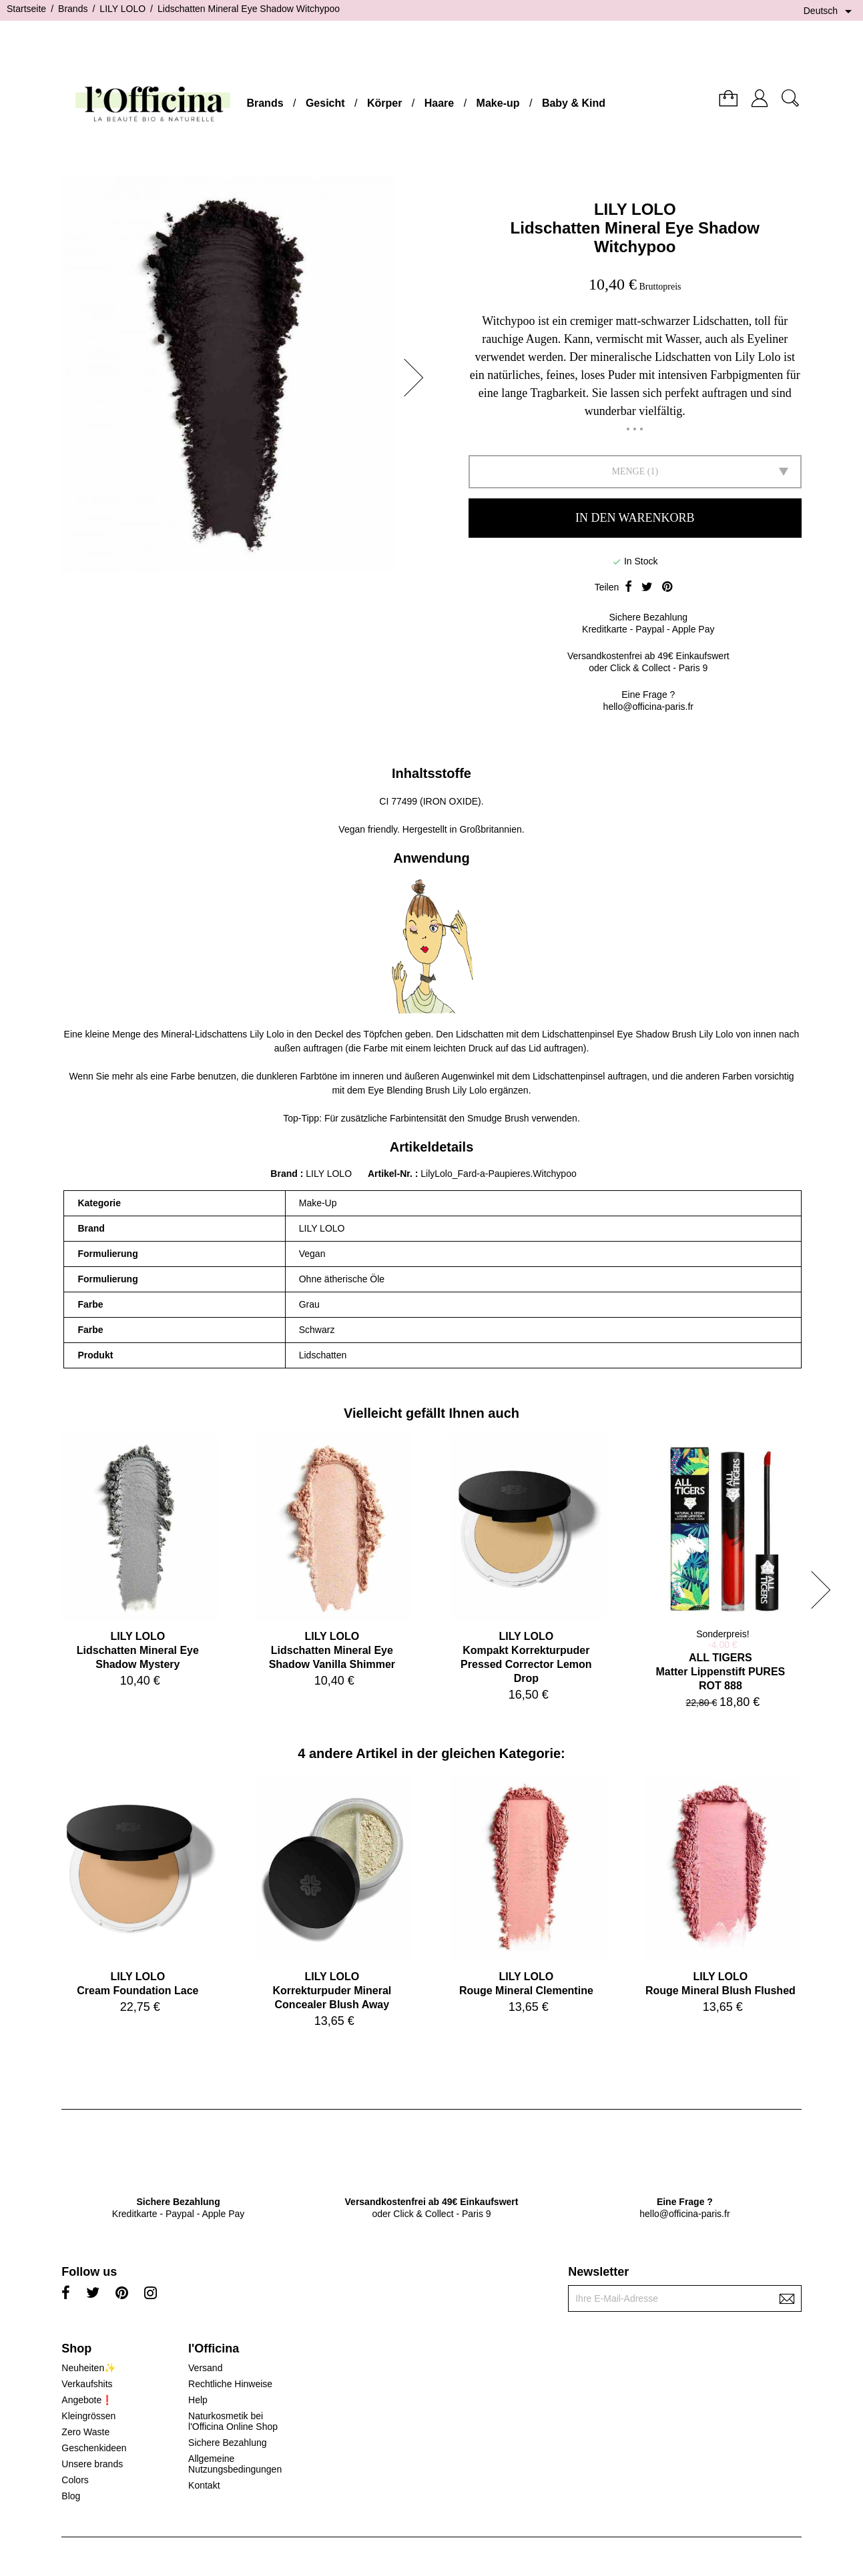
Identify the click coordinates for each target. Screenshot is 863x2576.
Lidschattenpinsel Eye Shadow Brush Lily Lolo (637, 1034)
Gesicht (325, 103)
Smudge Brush (498, 1118)
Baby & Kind (573, 103)
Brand (283, 1173)
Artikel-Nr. (391, 1173)
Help (198, 2400)
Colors (74, 2480)
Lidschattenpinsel (569, 1076)
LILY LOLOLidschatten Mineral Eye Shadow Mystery (138, 1650)
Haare (439, 103)
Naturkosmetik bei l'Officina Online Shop (233, 2421)
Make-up (498, 103)
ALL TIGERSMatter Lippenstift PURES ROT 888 (720, 1671)
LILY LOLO (635, 209)
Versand (205, 2368)
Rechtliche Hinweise (230, 2384)
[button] (418, 378)
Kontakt (204, 2485)
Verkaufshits (86, 2384)
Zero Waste (85, 2432)
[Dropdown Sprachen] (830, 11)
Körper (384, 103)
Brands (264, 103)
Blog (70, 2496)
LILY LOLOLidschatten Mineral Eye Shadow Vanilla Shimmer (332, 1650)
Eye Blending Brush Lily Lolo (427, 1090)
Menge (628, 471)
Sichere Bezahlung (227, 2442)
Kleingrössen (88, 2416)
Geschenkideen (93, 2448)
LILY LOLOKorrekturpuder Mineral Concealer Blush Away (331, 1990)
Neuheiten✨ (88, 2368)
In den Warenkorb (635, 517)
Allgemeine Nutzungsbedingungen (235, 2464)
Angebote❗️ (87, 2400)
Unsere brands (92, 2464)
